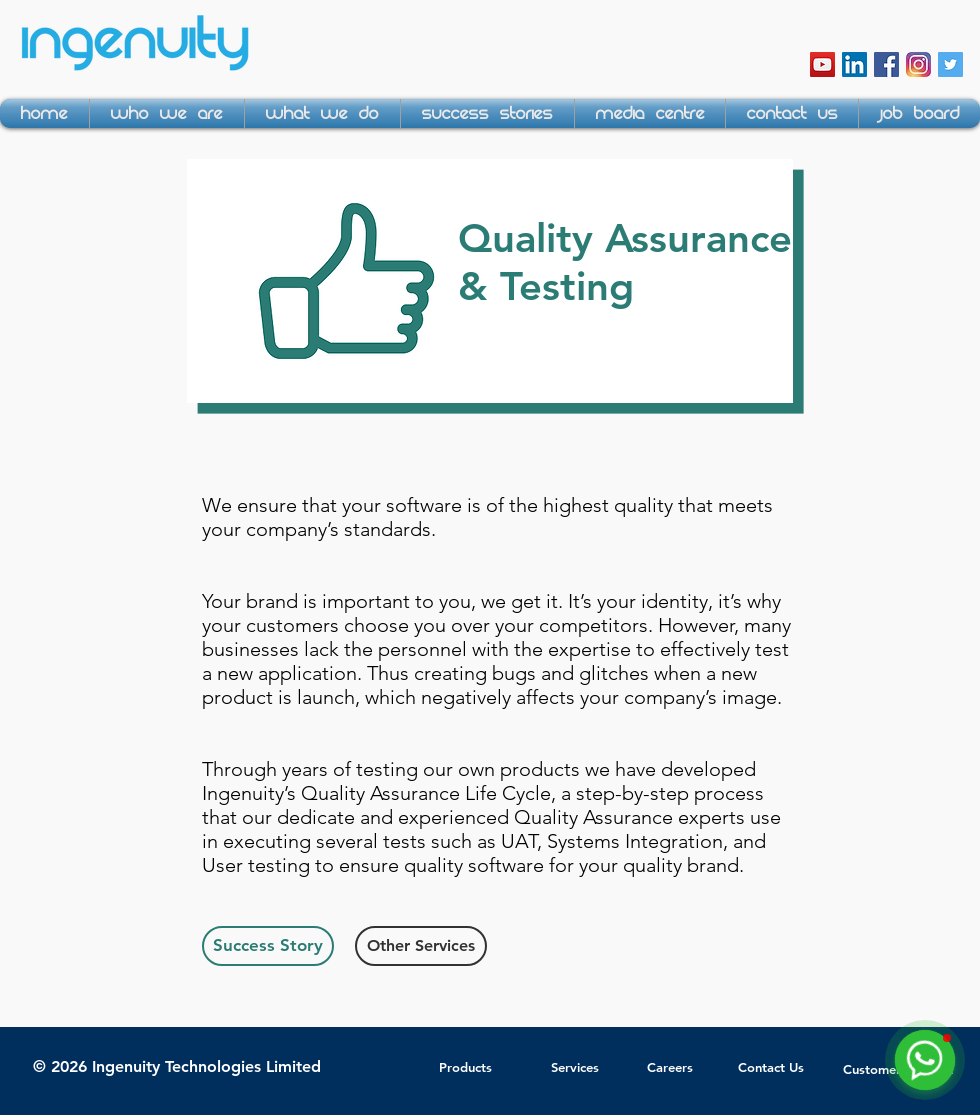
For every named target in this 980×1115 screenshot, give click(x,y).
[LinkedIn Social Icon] (854, 64)
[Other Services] (421, 946)
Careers (670, 1067)
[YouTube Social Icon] (822, 64)
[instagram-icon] (918, 64)
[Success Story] (268, 946)
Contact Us (771, 1067)
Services (575, 1067)
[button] (167, 113)
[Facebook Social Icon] (886, 64)
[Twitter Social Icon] (950, 64)
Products (465, 1067)
